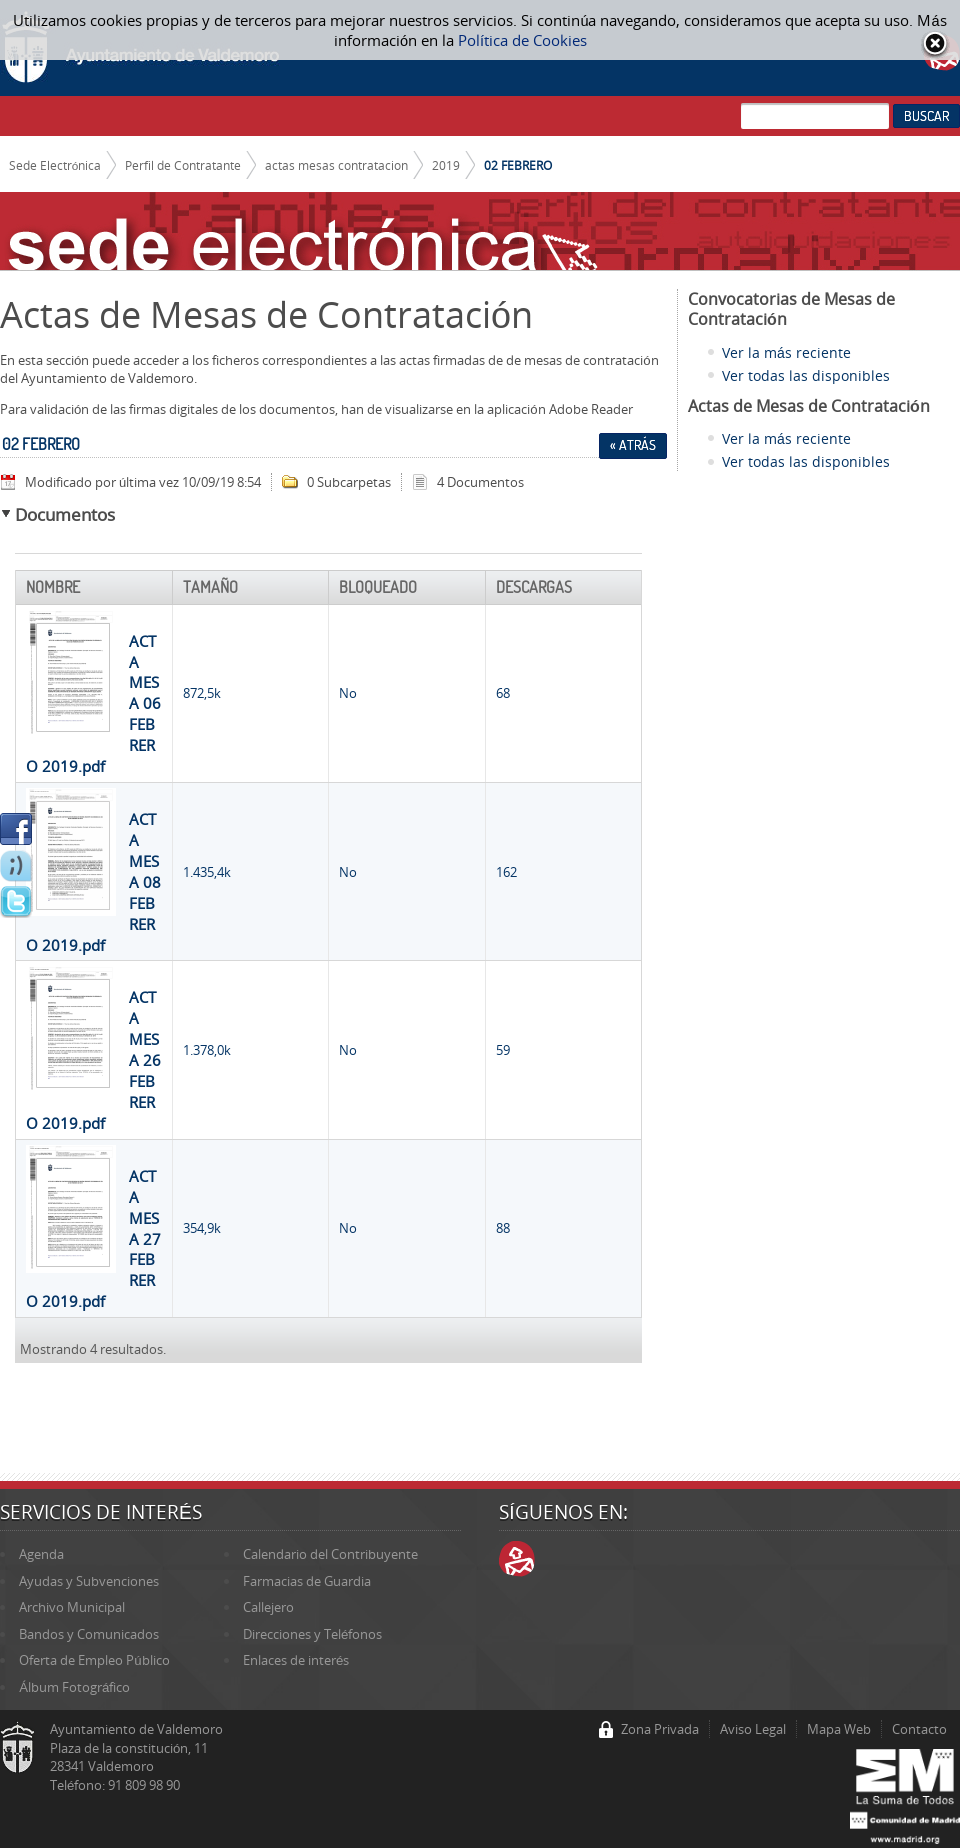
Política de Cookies (522, 40)
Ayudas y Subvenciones (89, 1581)
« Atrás (633, 445)
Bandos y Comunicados (89, 1634)
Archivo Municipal (72, 1607)
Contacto (919, 1729)
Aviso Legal (753, 1729)
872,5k (202, 693)
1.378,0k (207, 1050)
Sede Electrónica (55, 165)
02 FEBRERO (518, 165)
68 (503, 693)
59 (503, 1050)
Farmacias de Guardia (307, 1581)
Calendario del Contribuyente (330, 1554)
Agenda (41, 1554)
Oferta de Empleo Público (94, 1660)
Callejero (268, 1607)
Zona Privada (660, 1729)
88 (503, 1228)
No (348, 693)
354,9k (202, 1228)
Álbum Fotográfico (74, 1687)
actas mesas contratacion (336, 165)
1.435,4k (207, 872)
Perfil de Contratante (183, 165)
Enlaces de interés (296, 1660)
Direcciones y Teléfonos (312, 1634)
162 (506, 872)
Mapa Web (839, 1729)
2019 (446, 165)
